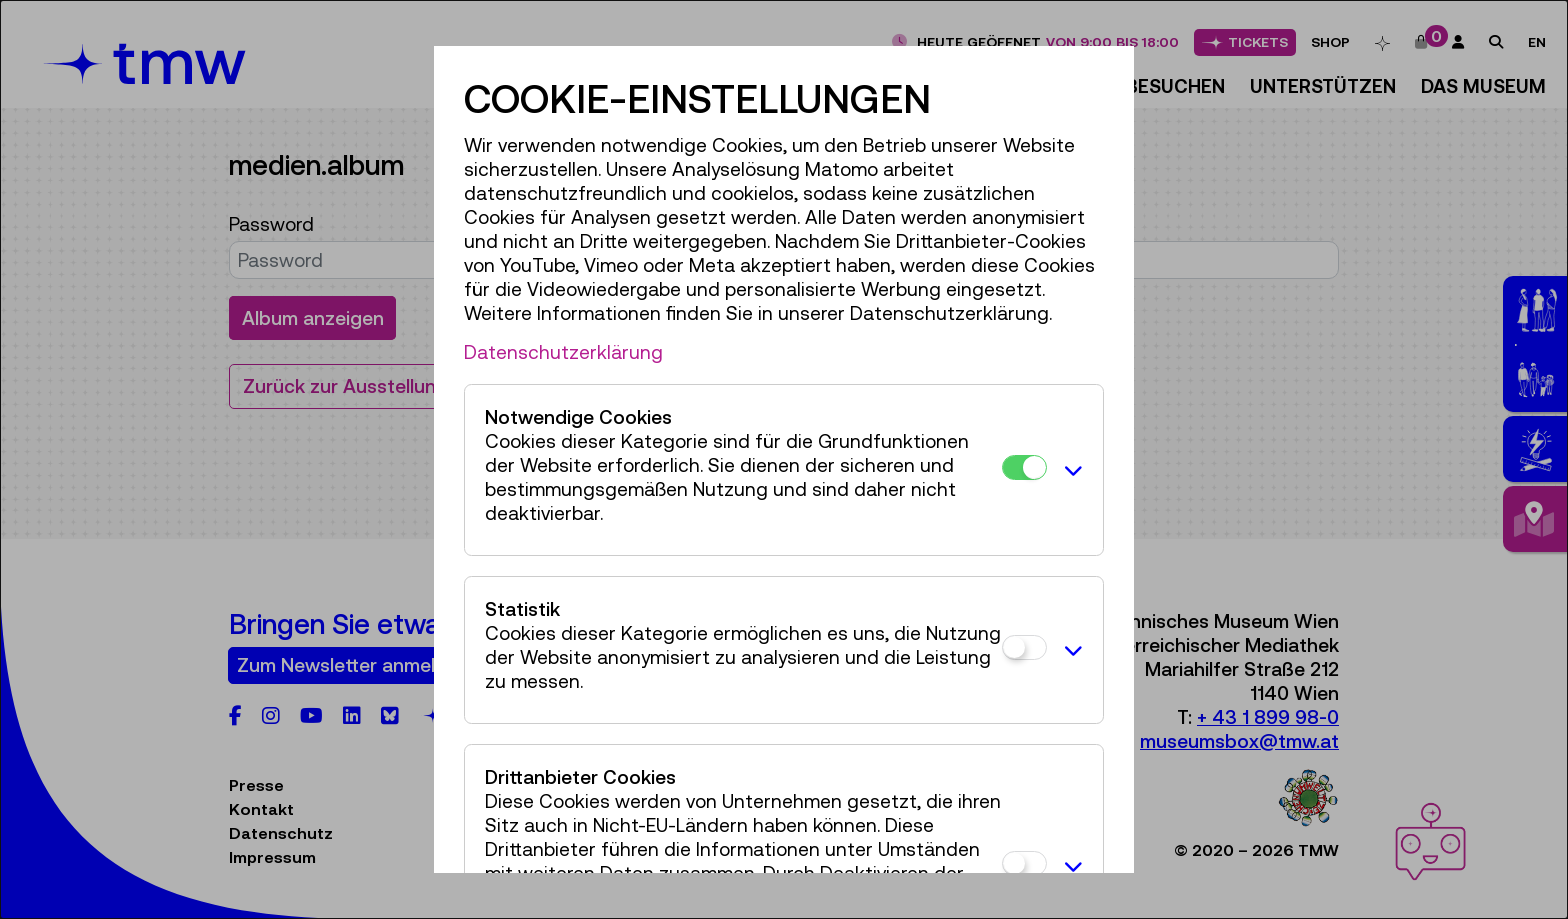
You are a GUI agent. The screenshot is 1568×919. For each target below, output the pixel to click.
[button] (1070, 470)
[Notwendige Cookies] (1024, 467)
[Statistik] (1024, 647)
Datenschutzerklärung (563, 352)
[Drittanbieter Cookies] (1024, 863)
